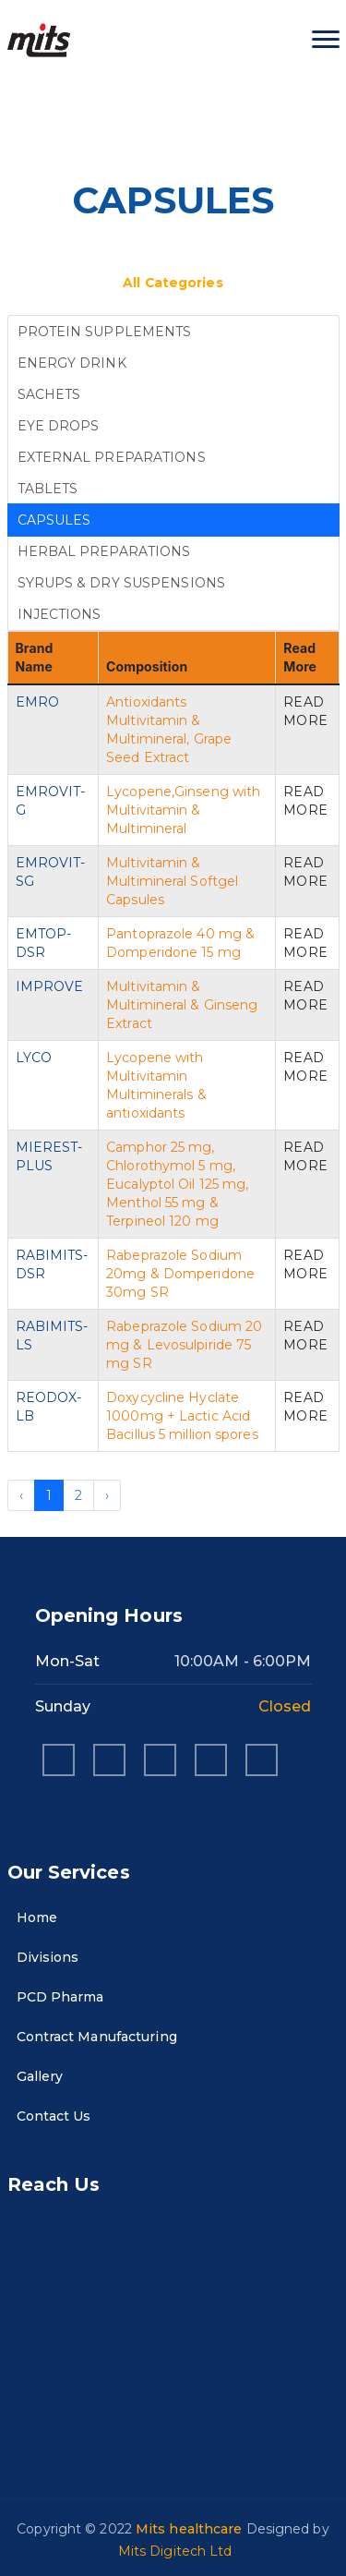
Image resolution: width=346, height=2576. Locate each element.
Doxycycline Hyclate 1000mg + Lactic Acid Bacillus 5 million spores (182, 1416)
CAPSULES (54, 520)
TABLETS (48, 488)
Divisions (43, 1957)
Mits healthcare (191, 2529)
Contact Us (49, 2116)
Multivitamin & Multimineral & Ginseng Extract (181, 1005)
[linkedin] (160, 1760)
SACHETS (49, 394)
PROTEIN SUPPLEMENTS (105, 331)
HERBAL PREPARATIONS (104, 551)
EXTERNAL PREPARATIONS (112, 457)
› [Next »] (107, 1495)
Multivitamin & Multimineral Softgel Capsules (172, 881)
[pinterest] (211, 1760)
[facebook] (58, 1760)
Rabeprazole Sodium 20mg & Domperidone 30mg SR (180, 1273)
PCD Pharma (55, 1997)
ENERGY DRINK (72, 363)
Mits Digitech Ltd (175, 2551)
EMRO (37, 702)
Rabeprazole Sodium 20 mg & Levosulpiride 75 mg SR (184, 1345)
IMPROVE (50, 986)
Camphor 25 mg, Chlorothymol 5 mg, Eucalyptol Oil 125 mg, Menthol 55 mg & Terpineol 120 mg (177, 1184)
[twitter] (261, 1760)
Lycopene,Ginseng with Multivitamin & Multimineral (183, 810)
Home (32, 1917)
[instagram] (109, 1760)
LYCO (34, 1057)
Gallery (35, 2076)
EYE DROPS (59, 425)
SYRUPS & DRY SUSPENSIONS (121, 582)
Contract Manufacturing (92, 2036)
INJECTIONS (59, 614)
